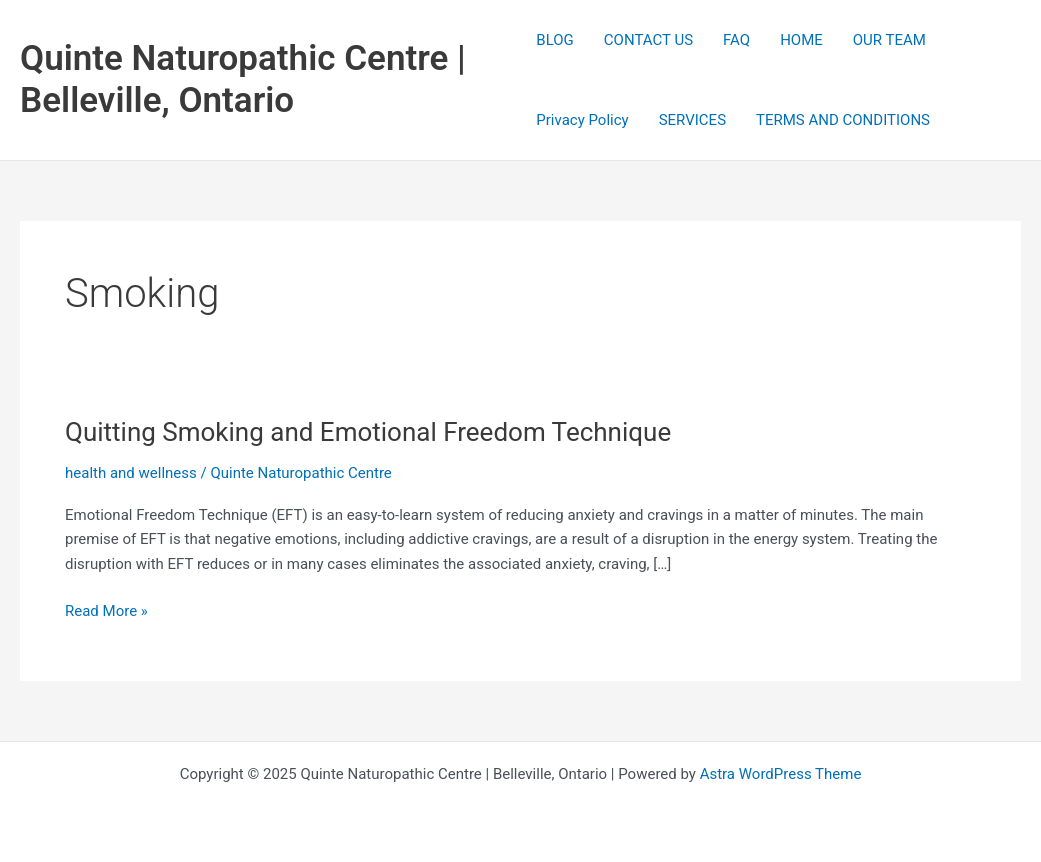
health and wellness (131, 473)
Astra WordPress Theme (781, 774)
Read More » (106, 611)
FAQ (736, 40)
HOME (801, 40)
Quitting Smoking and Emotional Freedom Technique (368, 432)
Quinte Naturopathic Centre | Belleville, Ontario (243, 79)
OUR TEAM (889, 40)
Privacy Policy (582, 120)
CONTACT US (648, 40)
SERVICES (692, 120)
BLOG (555, 40)
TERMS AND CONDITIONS (843, 120)
